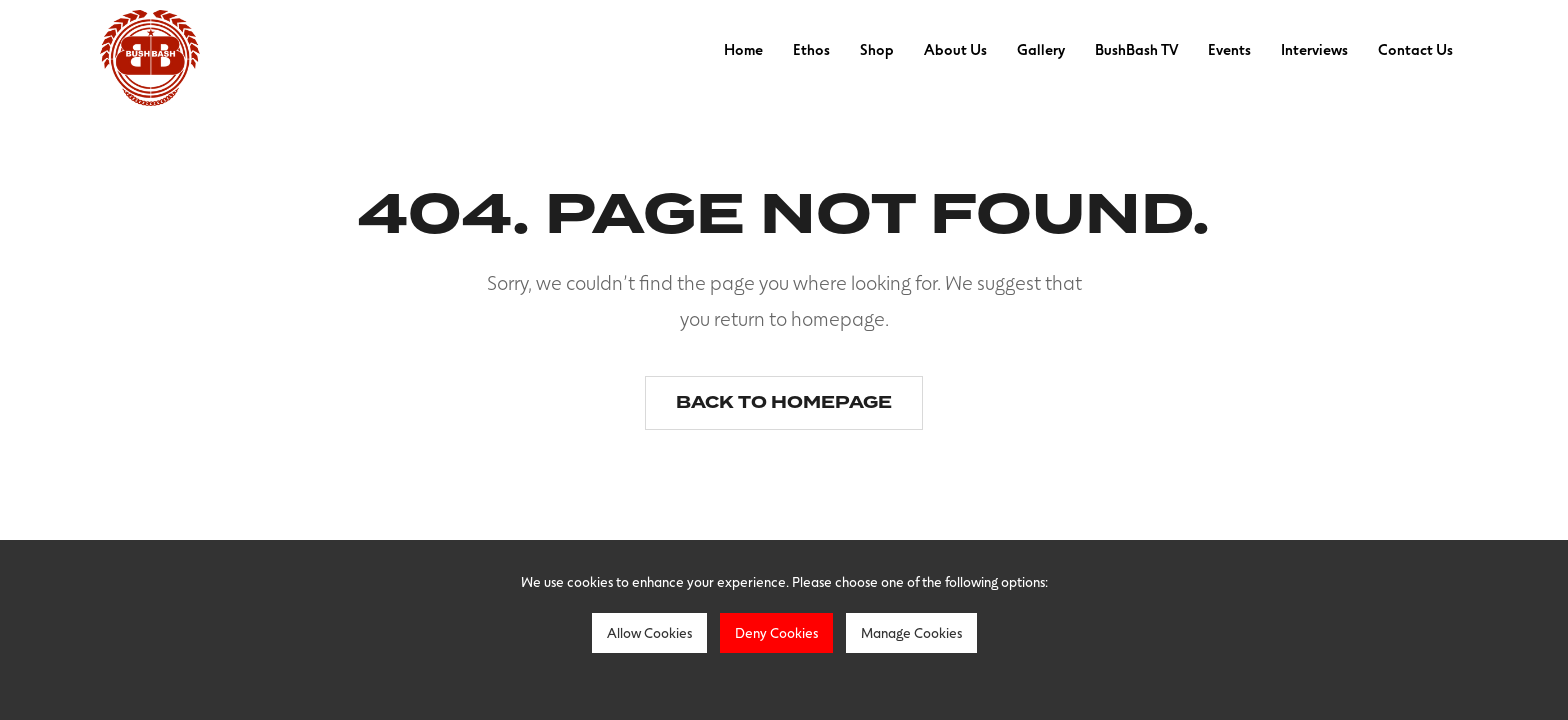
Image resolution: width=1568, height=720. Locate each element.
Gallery (1041, 49)
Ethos (811, 49)
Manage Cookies (911, 632)
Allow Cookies (649, 632)
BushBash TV (1136, 49)
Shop (877, 49)
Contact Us (1415, 49)
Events (1229, 49)
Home (743, 49)
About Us (955, 49)
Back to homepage (784, 402)
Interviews (1314, 49)
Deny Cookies (776, 632)
